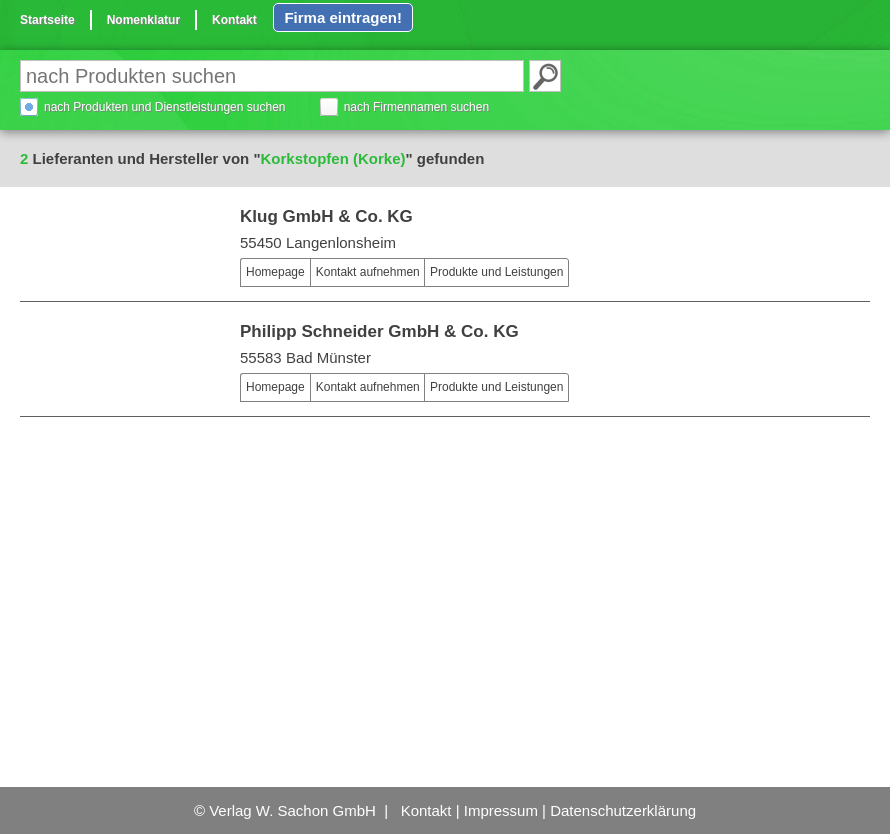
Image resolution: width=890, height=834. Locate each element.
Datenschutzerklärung (623, 810)
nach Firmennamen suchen (416, 107)
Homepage (275, 272)
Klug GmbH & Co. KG (326, 216)
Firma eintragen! (343, 17)
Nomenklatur (143, 20)
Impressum (501, 810)
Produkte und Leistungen (496, 272)
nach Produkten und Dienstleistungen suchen (165, 107)
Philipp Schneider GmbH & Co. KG (379, 331)
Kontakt (234, 20)
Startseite (47, 20)
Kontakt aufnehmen (368, 272)
